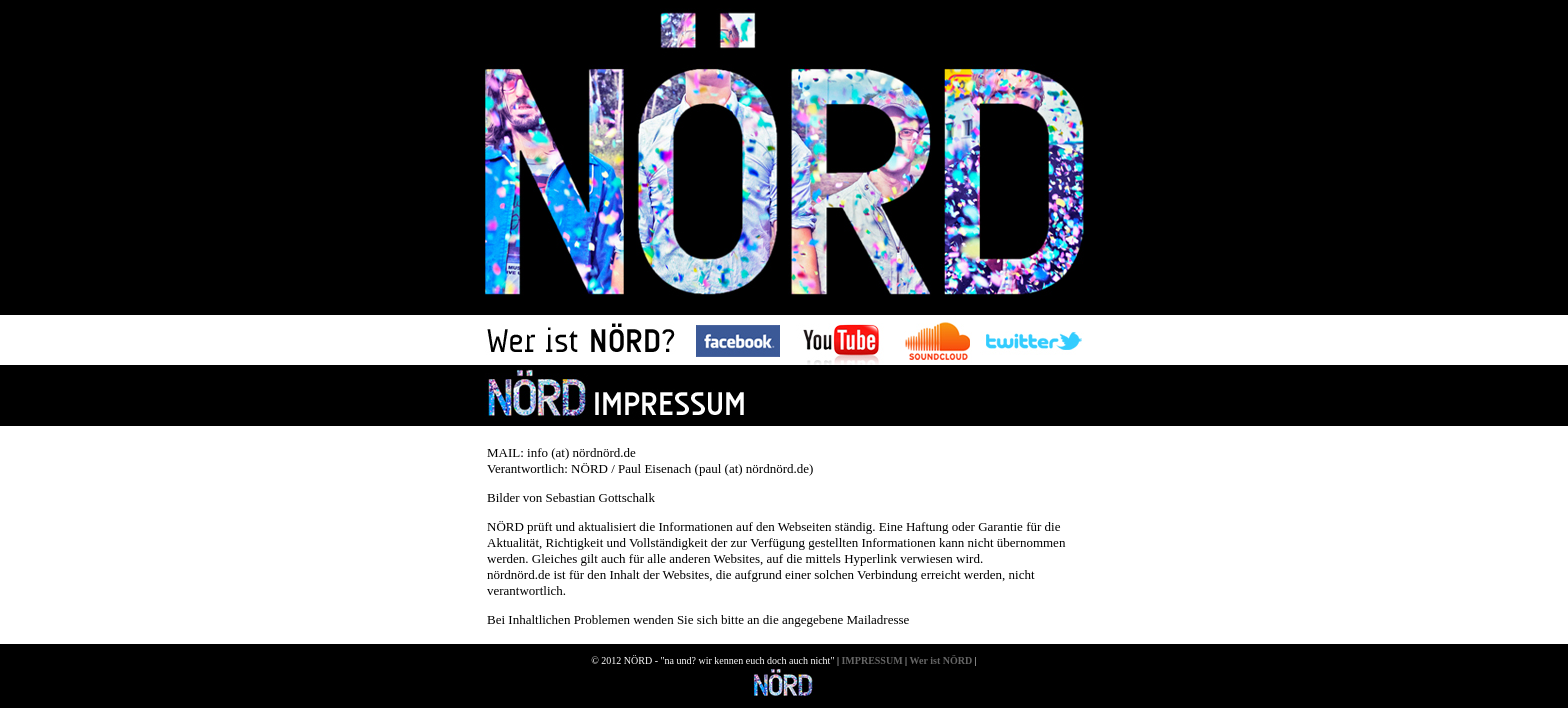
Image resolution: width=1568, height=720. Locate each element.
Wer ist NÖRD (941, 660)
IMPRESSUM (871, 660)
